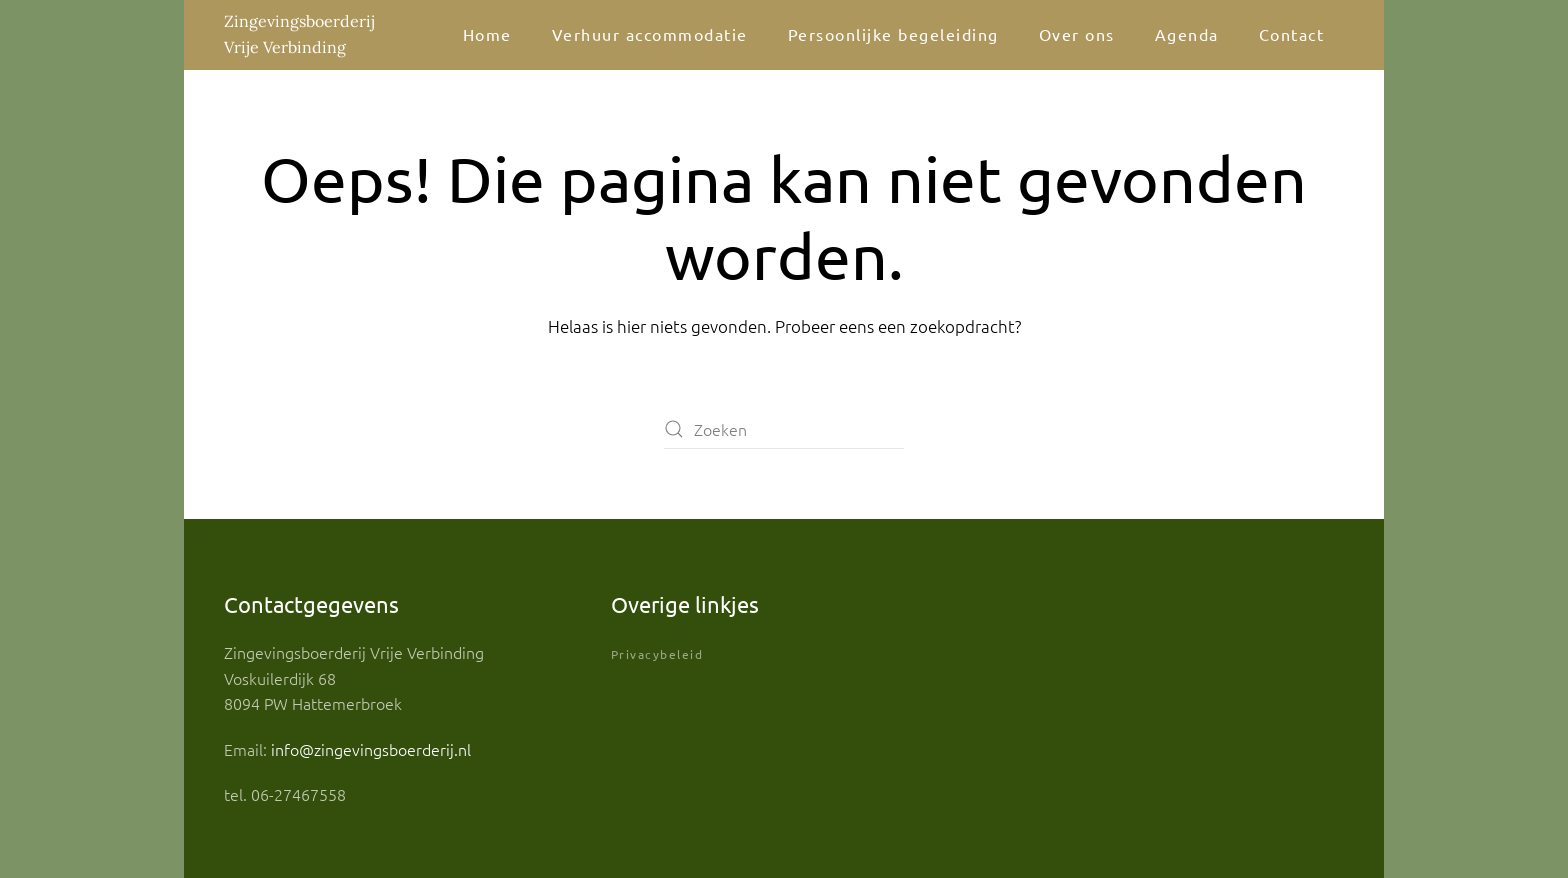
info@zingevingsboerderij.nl (371, 749)
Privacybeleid (657, 654)
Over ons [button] (1077, 34)
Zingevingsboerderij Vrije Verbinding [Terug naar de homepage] (299, 34)
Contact (1292, 34)
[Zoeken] (784, 429)
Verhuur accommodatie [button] (650, 34)
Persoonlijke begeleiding (893, 34)
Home (487, 34)
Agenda (1187, 34)
